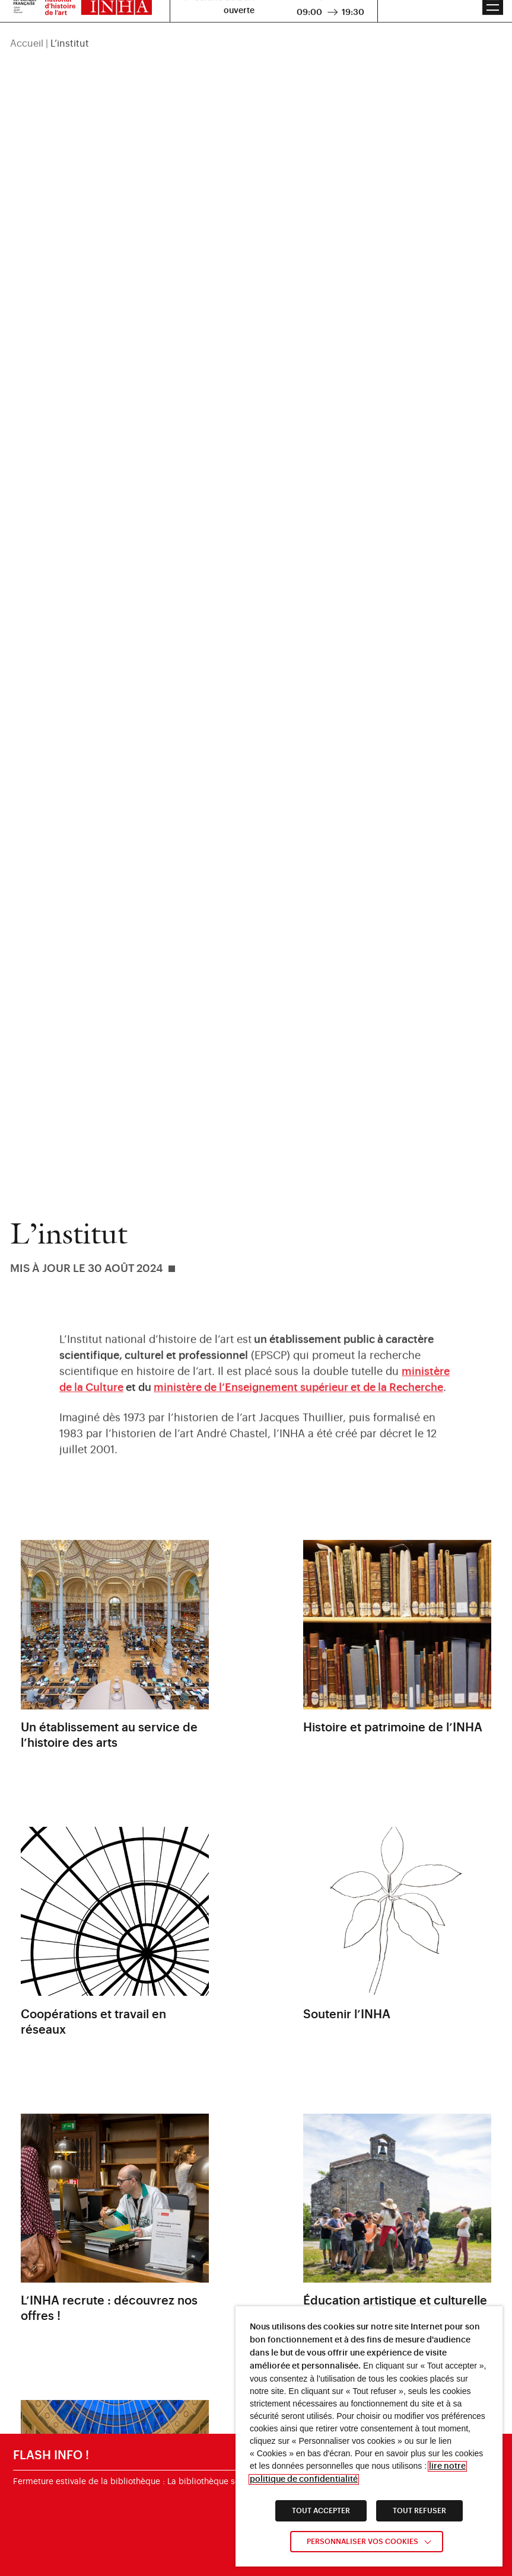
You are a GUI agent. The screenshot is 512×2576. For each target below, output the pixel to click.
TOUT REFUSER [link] (419, 2510)
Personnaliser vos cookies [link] (362, 2541)
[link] (298, 1395)
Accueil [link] (26, 28)
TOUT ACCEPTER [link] (321, 2510)
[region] (256, 28)
